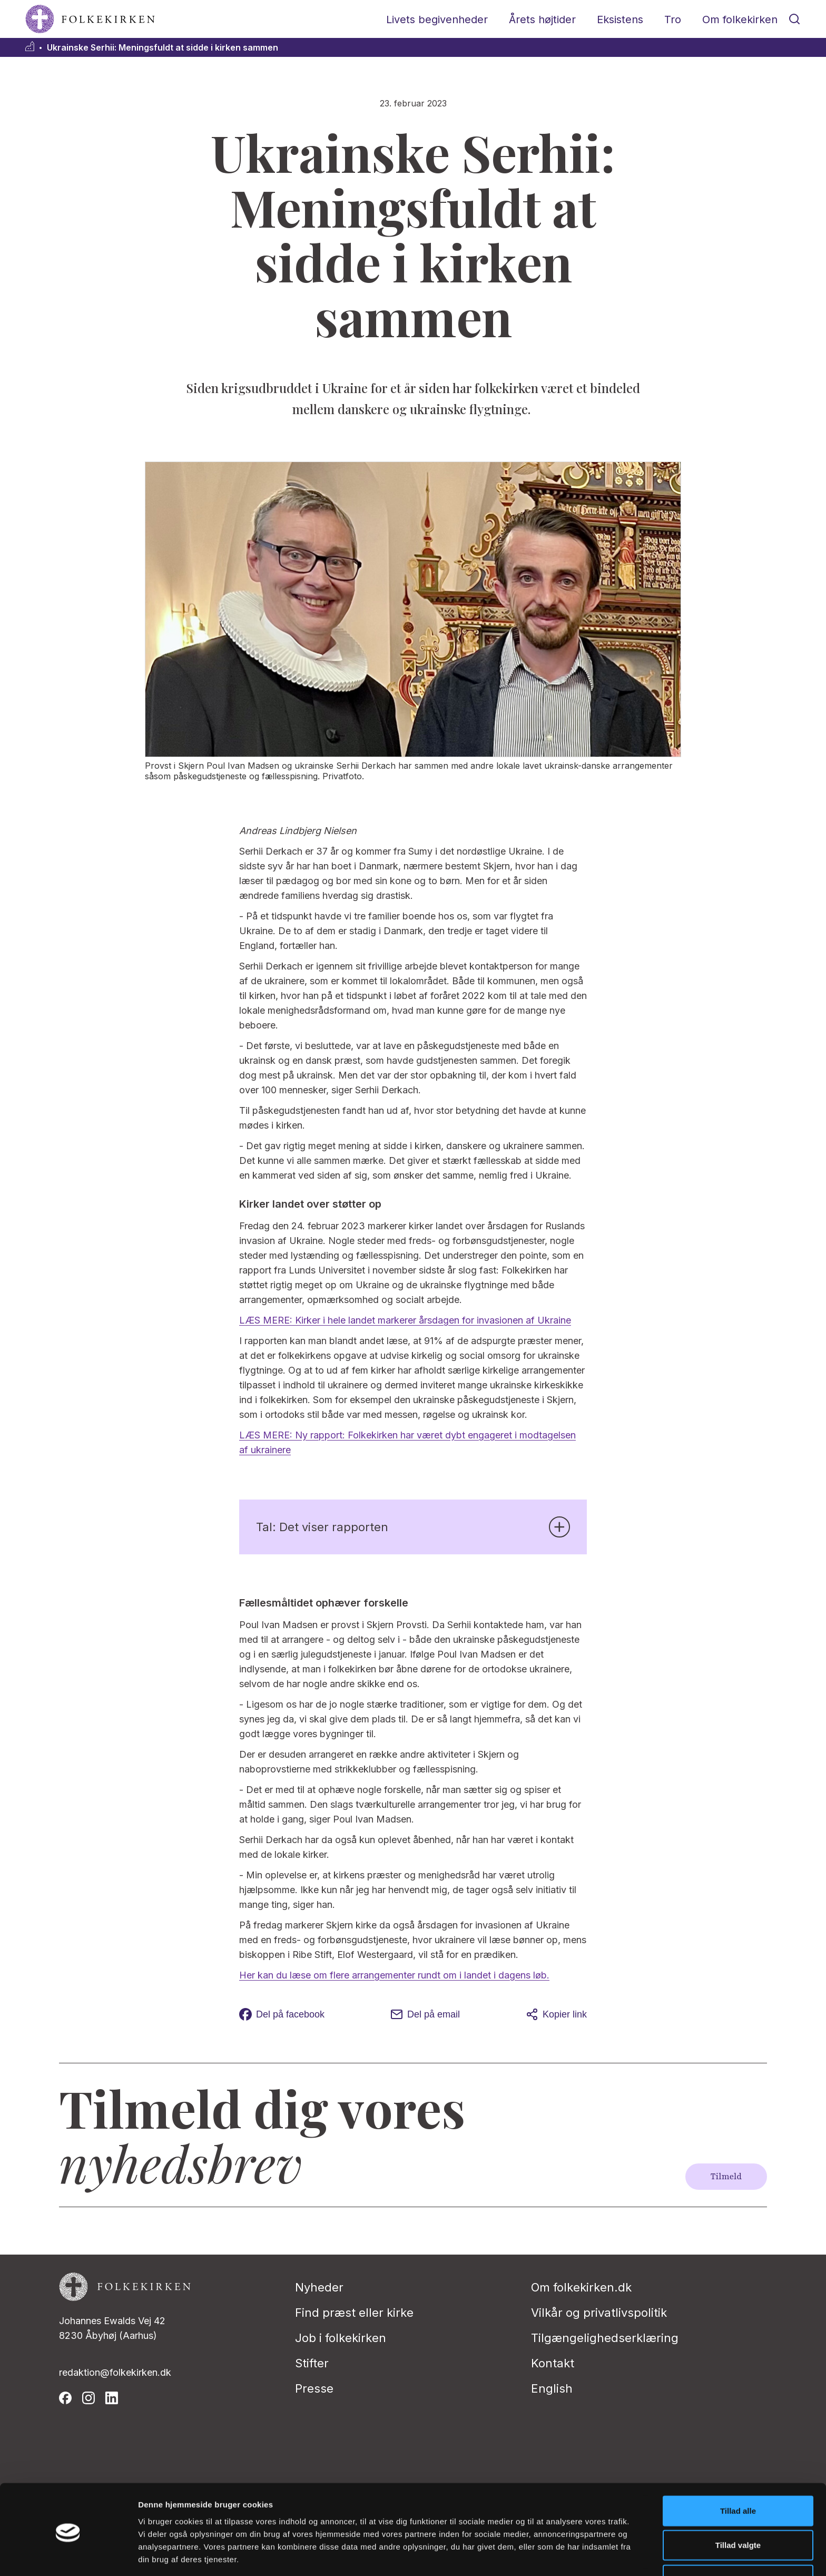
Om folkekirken (740, 19)
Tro (672, 19)
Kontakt (552, 2363)
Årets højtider (542, 19)
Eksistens (620, 19)
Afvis (738, 2541)
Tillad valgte (738, 2507)
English (552, 2388)
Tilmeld (726, 2176)
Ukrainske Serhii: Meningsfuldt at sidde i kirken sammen (162, 48)
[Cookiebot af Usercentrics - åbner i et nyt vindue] (68, 2555)
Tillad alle (738, 2472)
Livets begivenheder (437, 19)
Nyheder (319, 2287)
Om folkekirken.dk (581, 2287)
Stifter (312, 2363)
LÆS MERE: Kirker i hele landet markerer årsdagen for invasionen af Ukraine (405, 1320)
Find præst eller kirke (354, 2312)
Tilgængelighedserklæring (604, 2338)
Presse (314, 2388)
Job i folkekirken (340, 2338)
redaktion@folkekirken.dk (115, 2372)
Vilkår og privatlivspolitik (599, 2312)
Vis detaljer (547, 2555)
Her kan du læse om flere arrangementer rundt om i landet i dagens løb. (394, 1975)
